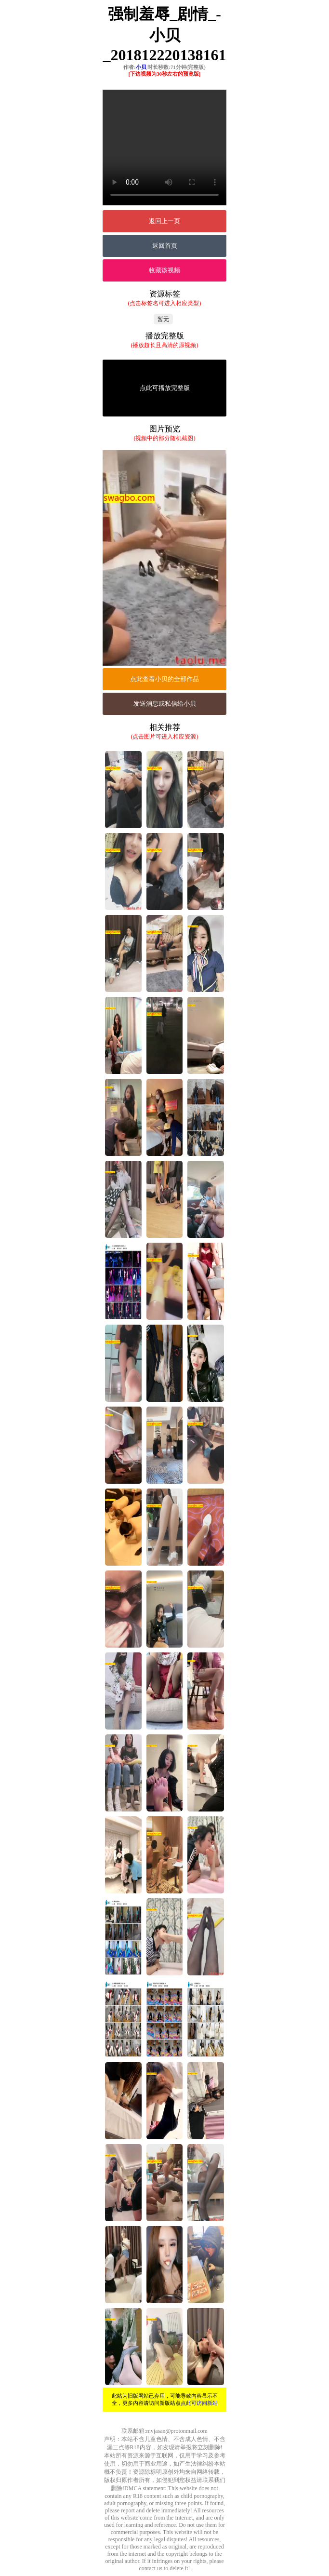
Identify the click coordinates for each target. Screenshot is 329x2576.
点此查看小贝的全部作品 (164, 679)
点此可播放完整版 (165, 387)
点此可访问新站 (199, 2403)
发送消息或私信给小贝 (164, 703)
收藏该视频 (164, 270)
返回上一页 (164, 221)
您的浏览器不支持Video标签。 (164, 147)
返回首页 (164, 245)
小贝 (141, 67)
